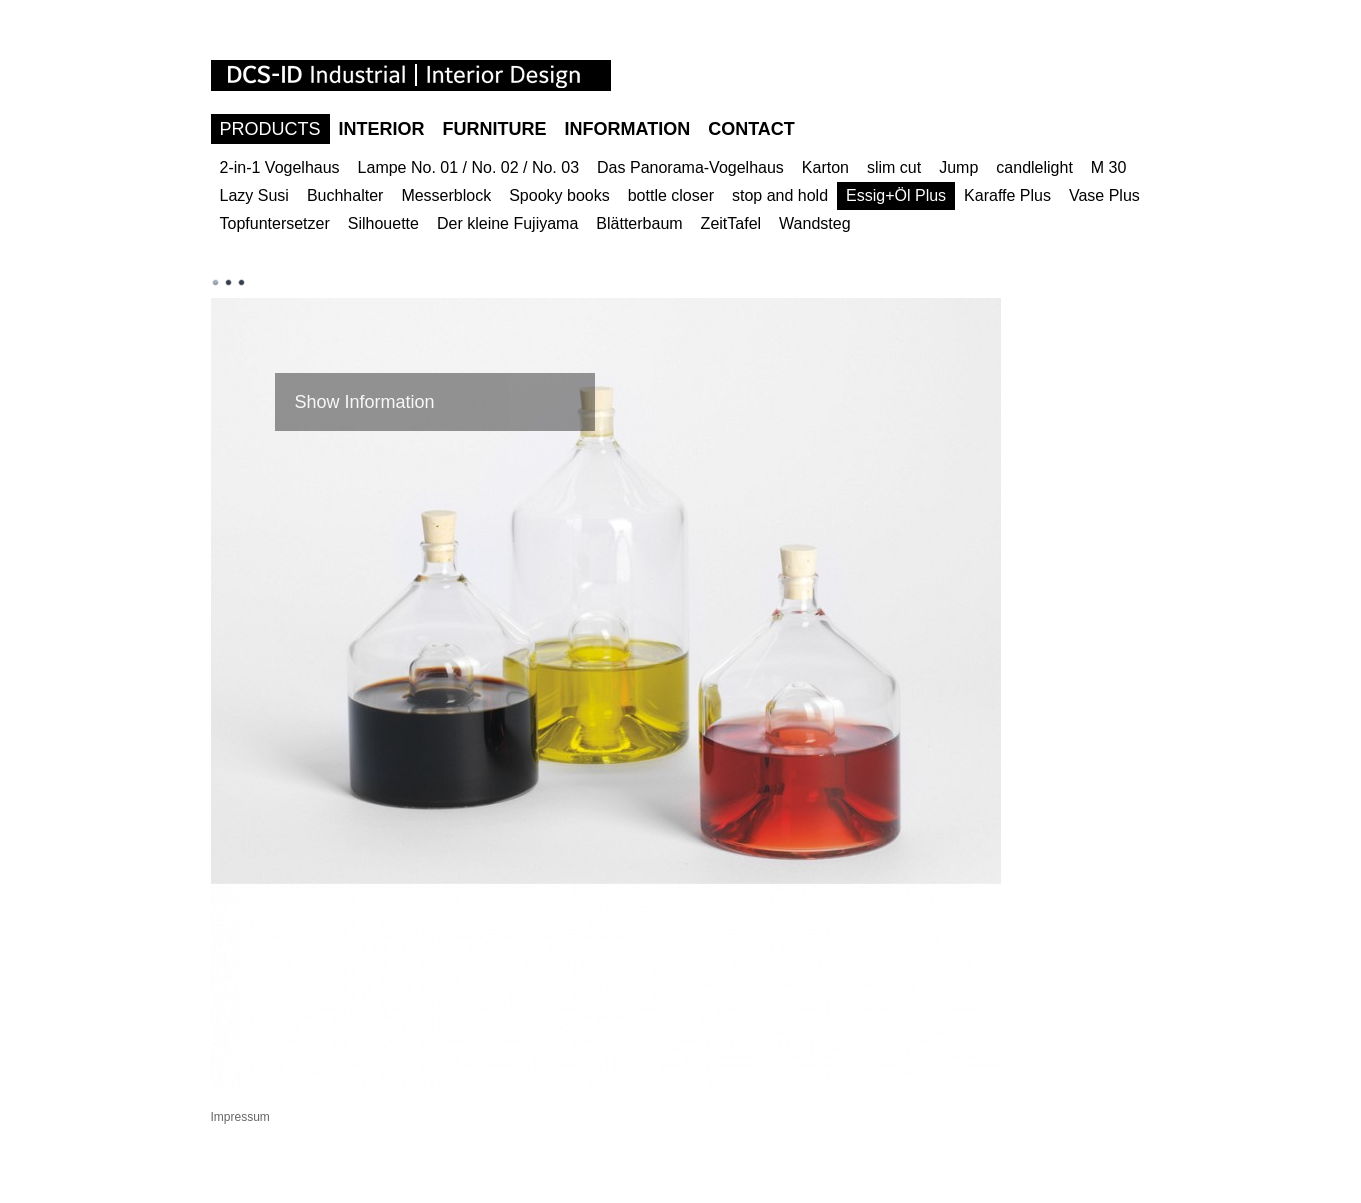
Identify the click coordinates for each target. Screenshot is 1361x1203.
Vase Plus (1104, 195)
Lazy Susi (254, 195)
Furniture (495, 129)
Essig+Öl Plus (896, 195)
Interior (382, 129)
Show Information (365, 402)
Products (270, 129)
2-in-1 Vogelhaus (280, 167)
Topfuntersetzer (275, 223)
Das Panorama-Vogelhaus (690, 167)
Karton (825, 167)
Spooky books (559, 195)
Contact (751, 129)
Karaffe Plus (1007, 195)
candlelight (1034, 167)
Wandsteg (814, 223)
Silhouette (383, 223)
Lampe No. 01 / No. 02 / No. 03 (468, 167)
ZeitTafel (731, 223)
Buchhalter (345, 195)
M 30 (1109, 167)
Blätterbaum (639, 223)
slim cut (894, 167)
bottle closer (671, 195)
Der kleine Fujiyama (507, 223)
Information (628, 129)
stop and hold (780, 195)
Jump (958, 167)
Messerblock (446, 195)
